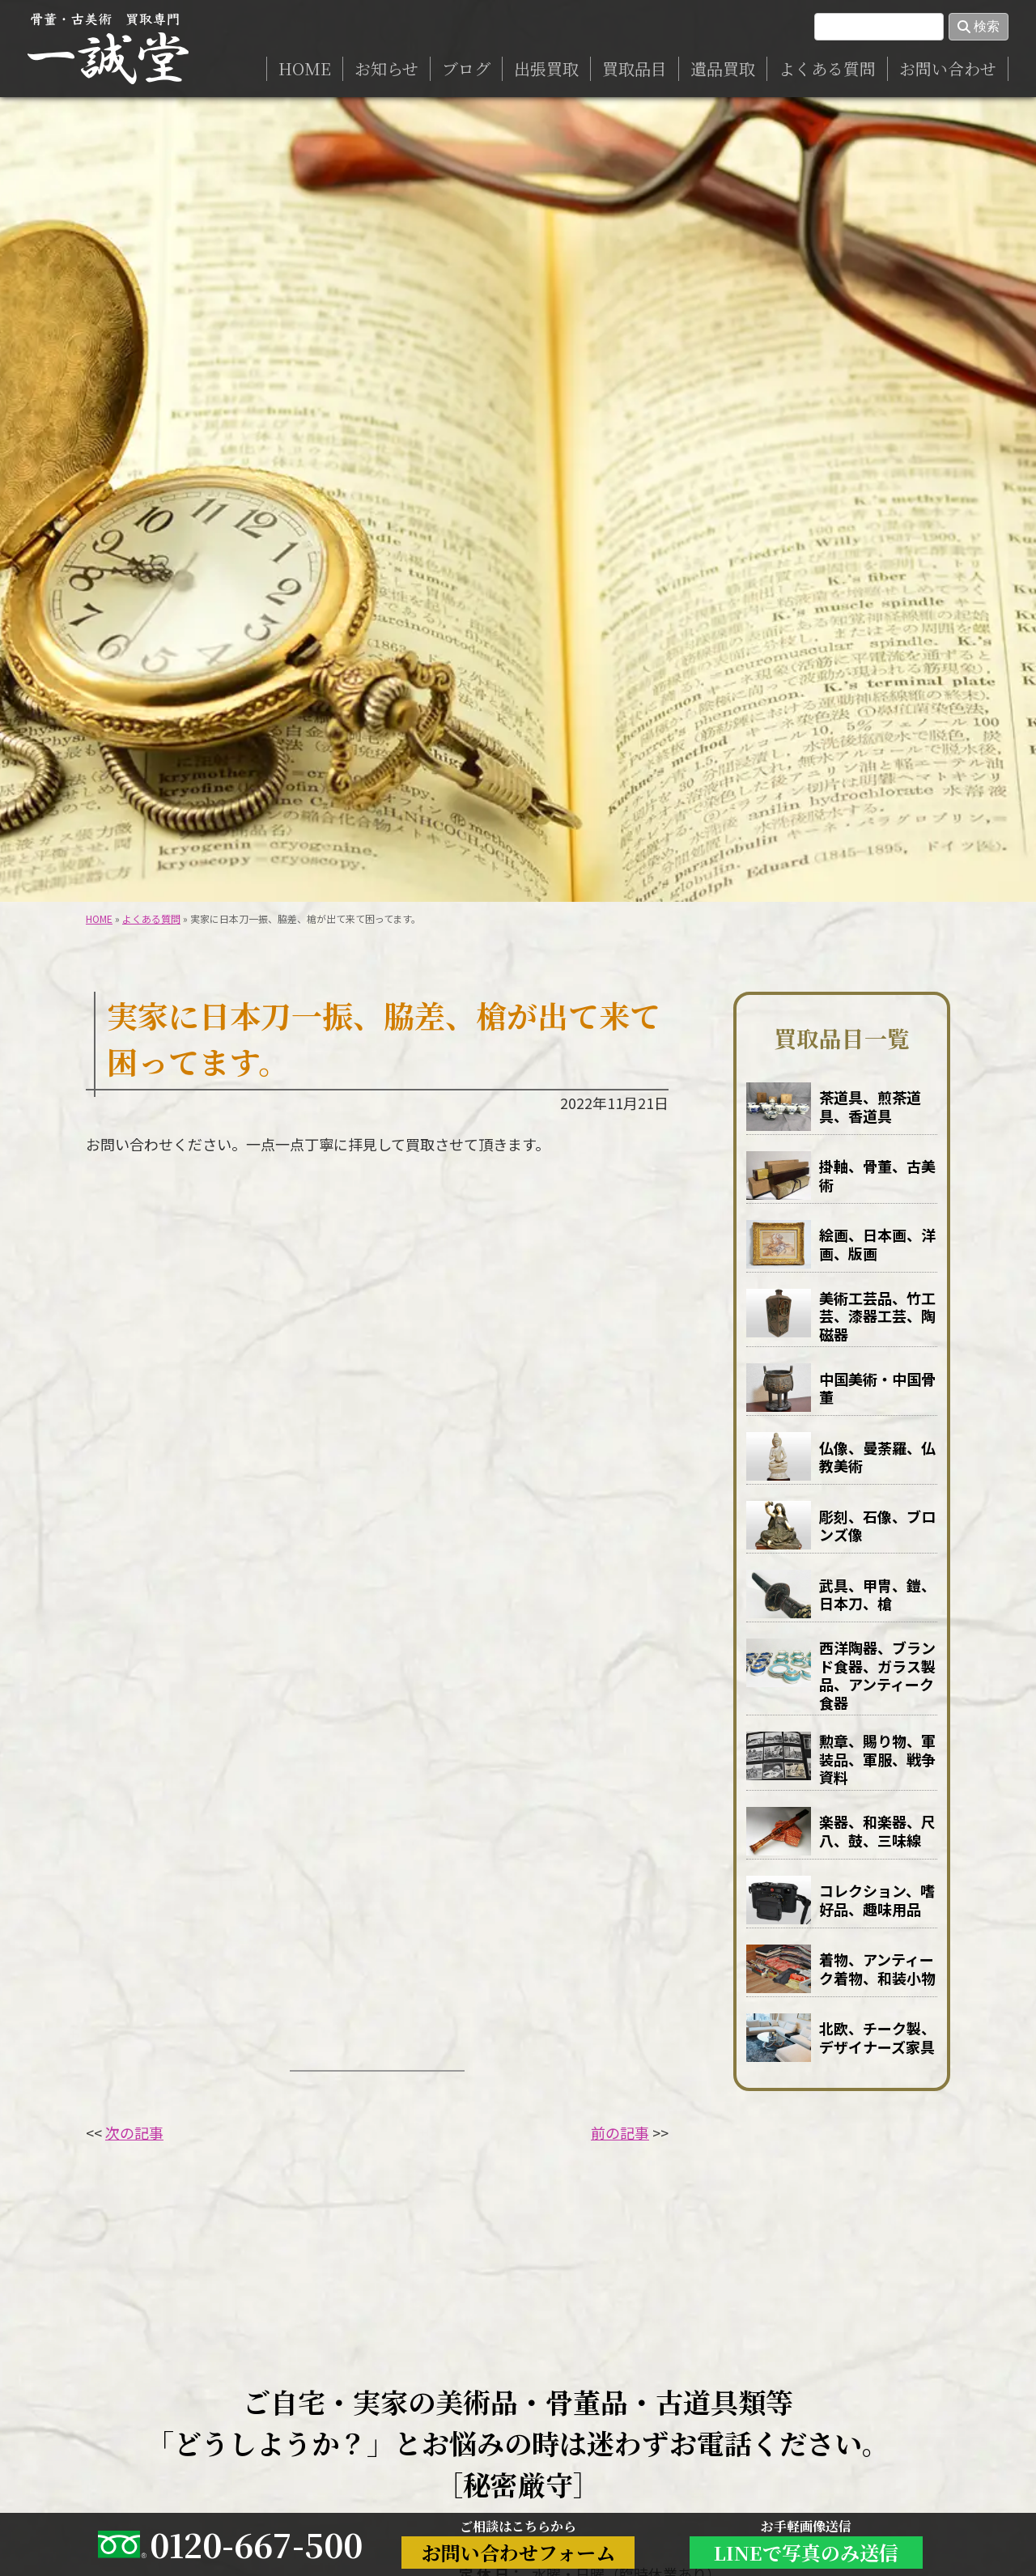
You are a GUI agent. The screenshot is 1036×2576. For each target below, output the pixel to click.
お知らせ (386, 68)
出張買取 (546, 68)
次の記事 (134, 2132)
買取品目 (634, 68)
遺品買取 (722, 68)
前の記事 (620, 2132)
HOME (304, 68)
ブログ (466, 68)
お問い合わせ (947, 68)
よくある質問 (827, 68)
